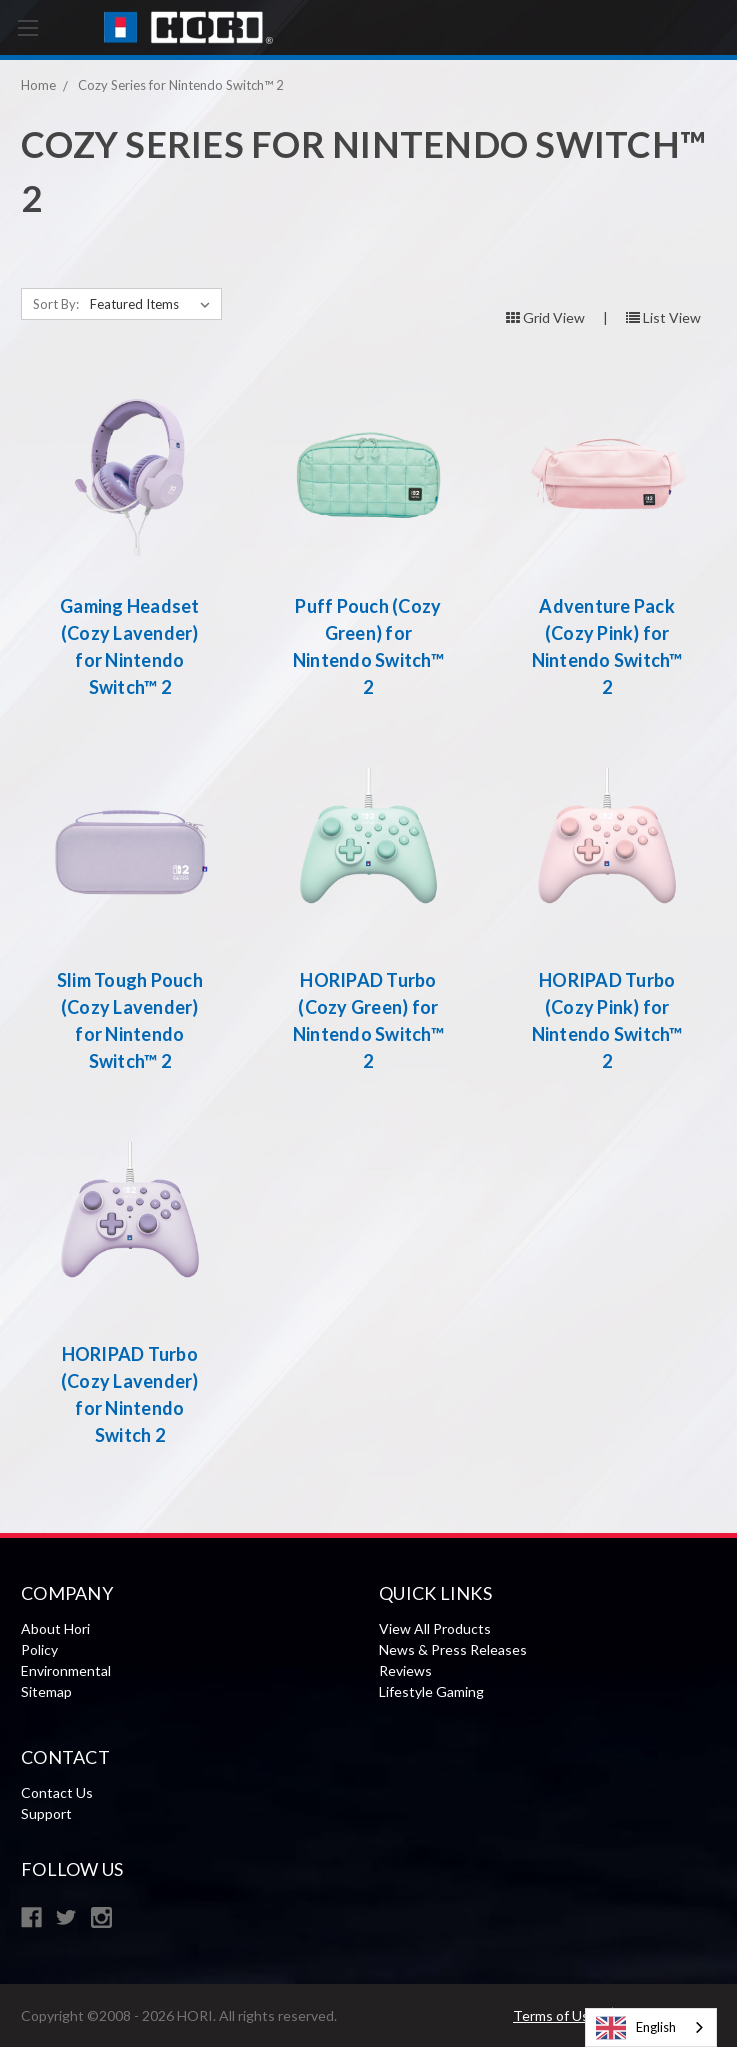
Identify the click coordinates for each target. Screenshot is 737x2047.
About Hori (55, 1628)
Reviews (405, 1670)
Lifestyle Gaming (431, 1691)
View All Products (435, 1628)
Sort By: (56, 304)
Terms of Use (555, 2015)
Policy (39, 1649)
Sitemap (46, 1691)
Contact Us (57, 1792)
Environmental (66, 1670)
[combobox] (651, 2027)
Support (46, 1813)
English (636, 2028)
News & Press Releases (453, 1649)
